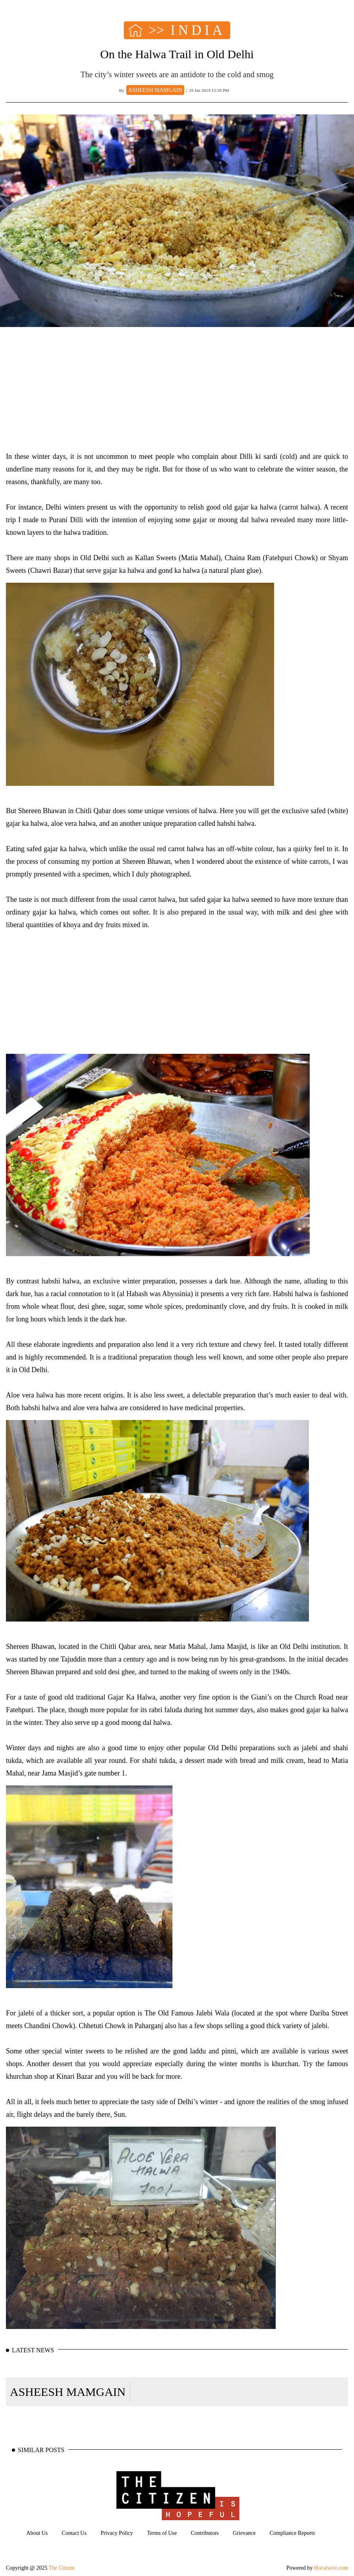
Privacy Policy (116, 2533)
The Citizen (62, 2568)
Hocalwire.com (331, 2568)
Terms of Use (162, 2533)
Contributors (205, 2533)
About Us (37, 2533)
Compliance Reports (292, 2533)
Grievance (244, 2533)
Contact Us (74, 2533)
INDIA (197, 30)
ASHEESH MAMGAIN (68, 2391)
